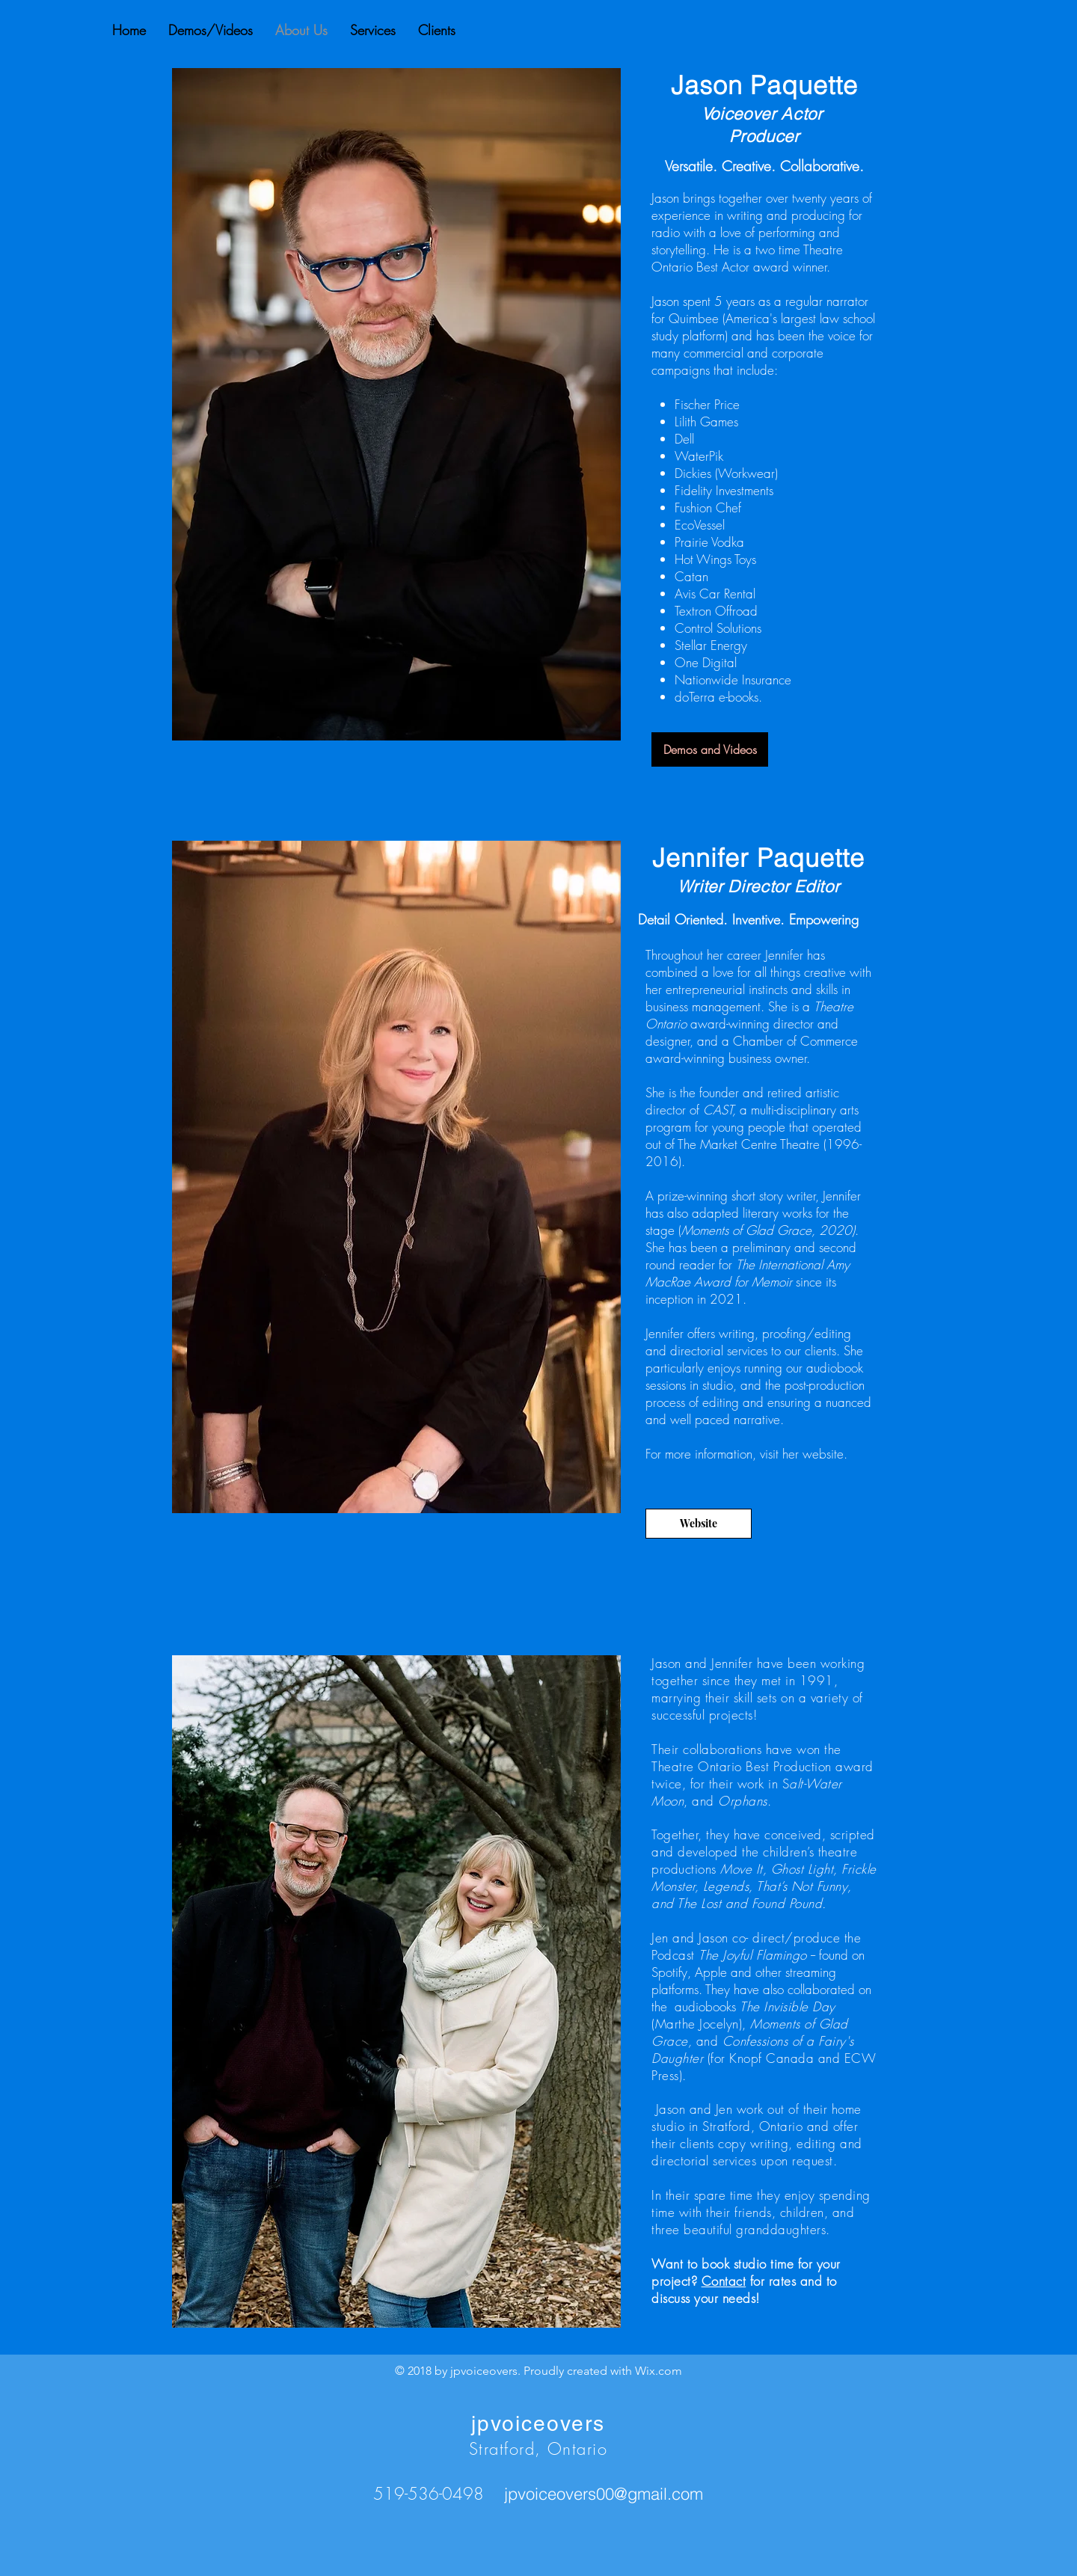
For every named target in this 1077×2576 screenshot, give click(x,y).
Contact (724, 2281)
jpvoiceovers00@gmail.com (603, 2493)
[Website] (698, 1524)
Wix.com (658, 2371)
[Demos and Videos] (709, 749)
